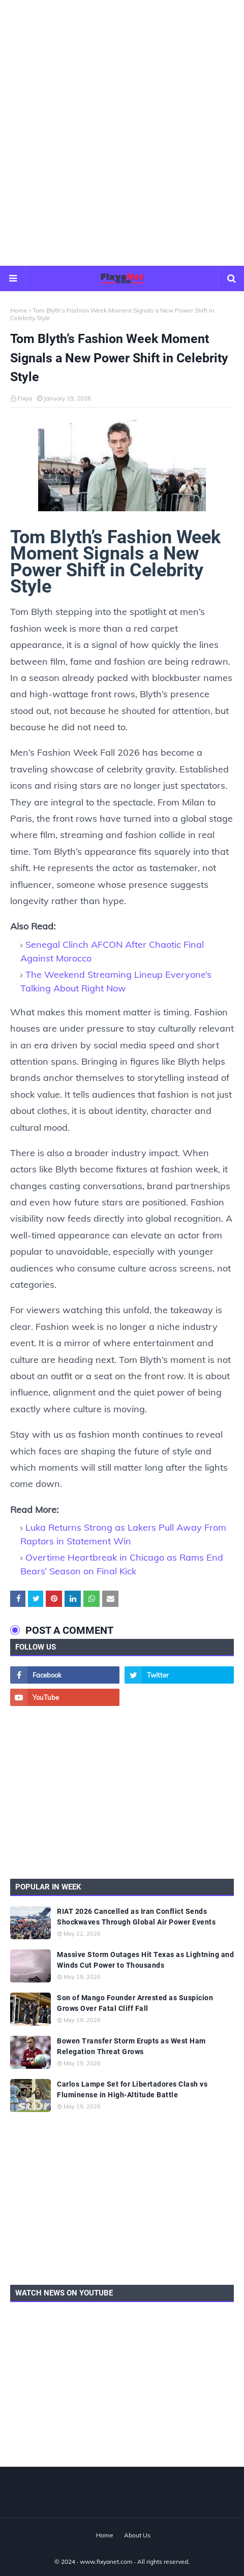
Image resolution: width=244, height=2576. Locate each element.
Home (18, 310)
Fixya (24, 398)
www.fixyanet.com (106, 2561)
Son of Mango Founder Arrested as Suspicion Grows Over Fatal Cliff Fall (135, 2003)
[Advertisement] (122, 132)
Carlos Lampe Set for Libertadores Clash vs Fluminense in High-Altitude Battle (132, 2089)
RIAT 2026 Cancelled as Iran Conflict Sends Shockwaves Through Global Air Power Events (136, 1916)
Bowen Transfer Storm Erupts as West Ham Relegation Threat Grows (131, 2046)
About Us (137, 2535)
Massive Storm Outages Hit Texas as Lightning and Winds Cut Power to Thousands (145, 1959)
